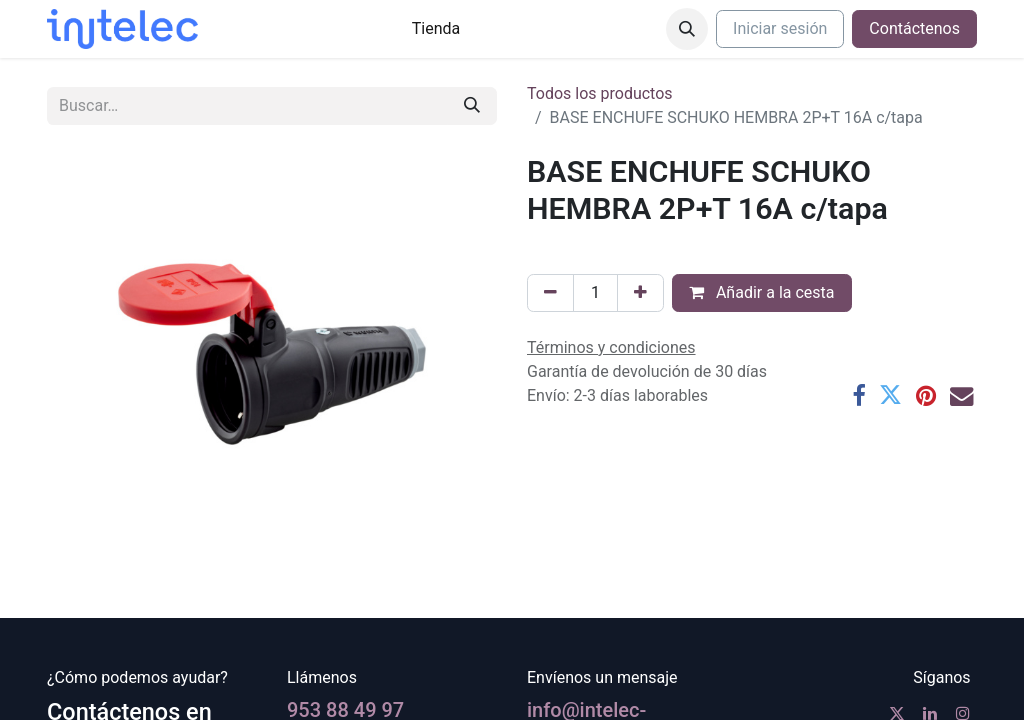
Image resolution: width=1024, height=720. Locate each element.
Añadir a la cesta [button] (762, 292)
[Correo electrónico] (961, 395)
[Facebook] (858, 395)
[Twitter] (890, 395)
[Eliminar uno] (550, 293)
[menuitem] (436, 29)
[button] (687, 29)
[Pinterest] (926, 395)
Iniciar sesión (780, 28)
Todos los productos (600, 93)
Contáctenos (914, 28)
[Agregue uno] (640, 293)
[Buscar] (472, 106)
